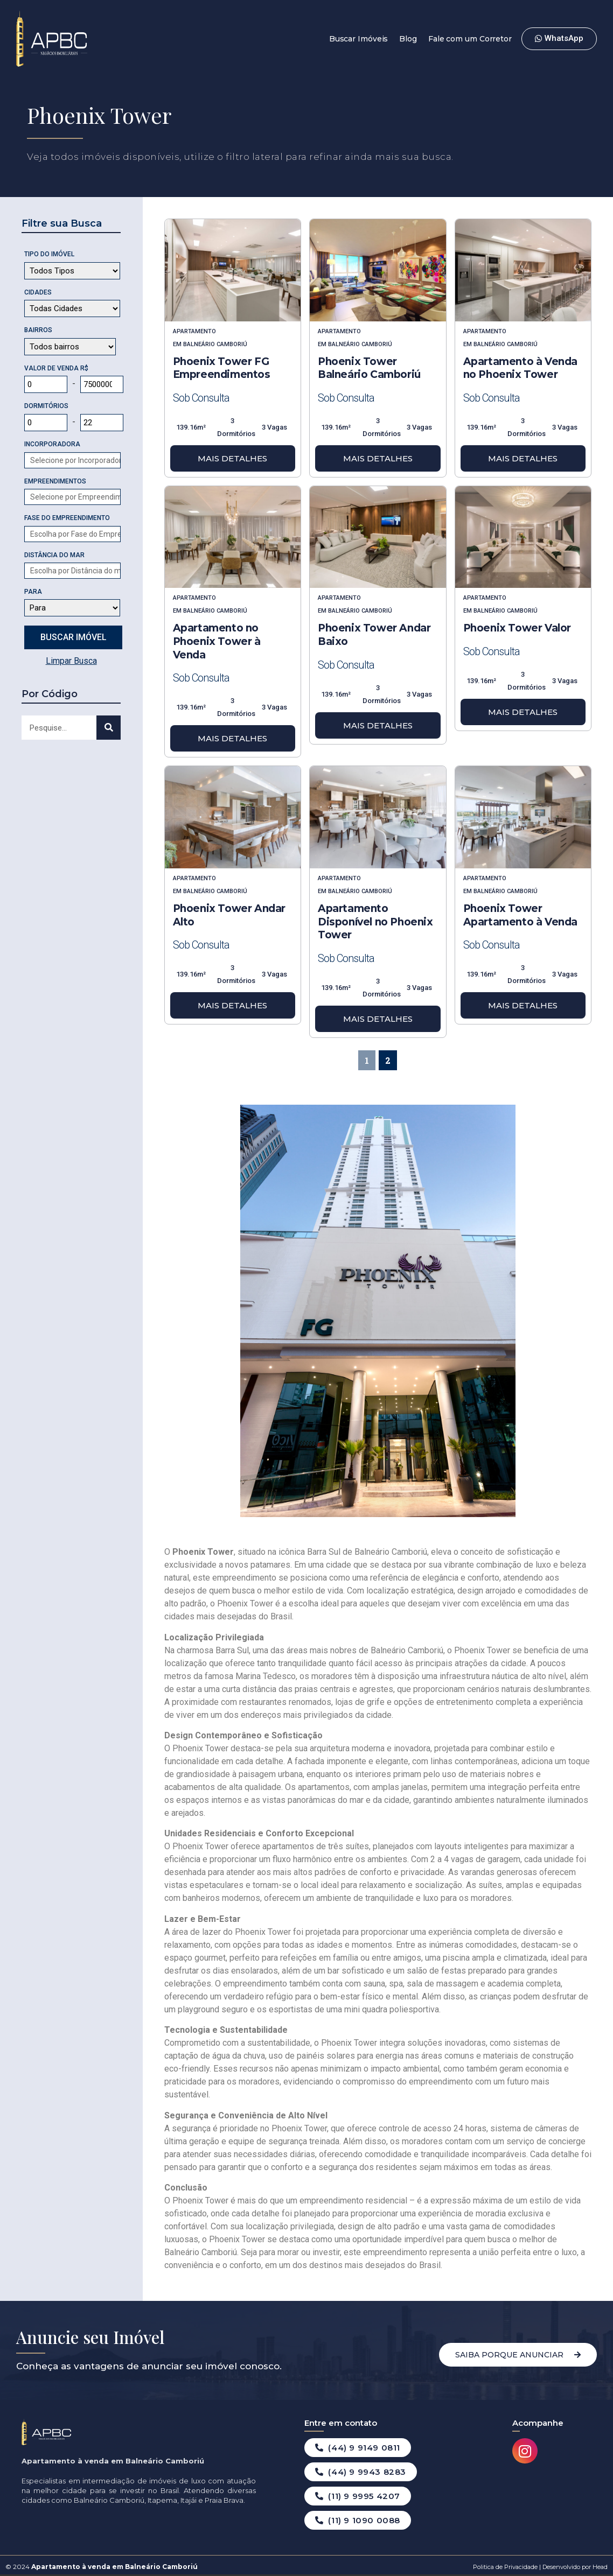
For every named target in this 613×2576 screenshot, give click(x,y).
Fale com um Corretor (470, 39)
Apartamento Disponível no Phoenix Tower (375, 921)
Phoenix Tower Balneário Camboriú (369, 368)
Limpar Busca (71, 661)
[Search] (108, 727)
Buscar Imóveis (358, 39)
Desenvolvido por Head (574, 2567)
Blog (408, 39)
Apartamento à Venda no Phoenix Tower (520, 368)
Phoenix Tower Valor (517, 628)
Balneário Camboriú (215, 344)
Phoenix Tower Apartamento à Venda (520, 915)
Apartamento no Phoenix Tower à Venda (217, 641)
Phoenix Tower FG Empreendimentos (221, 368)
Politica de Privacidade (505, 2567)
